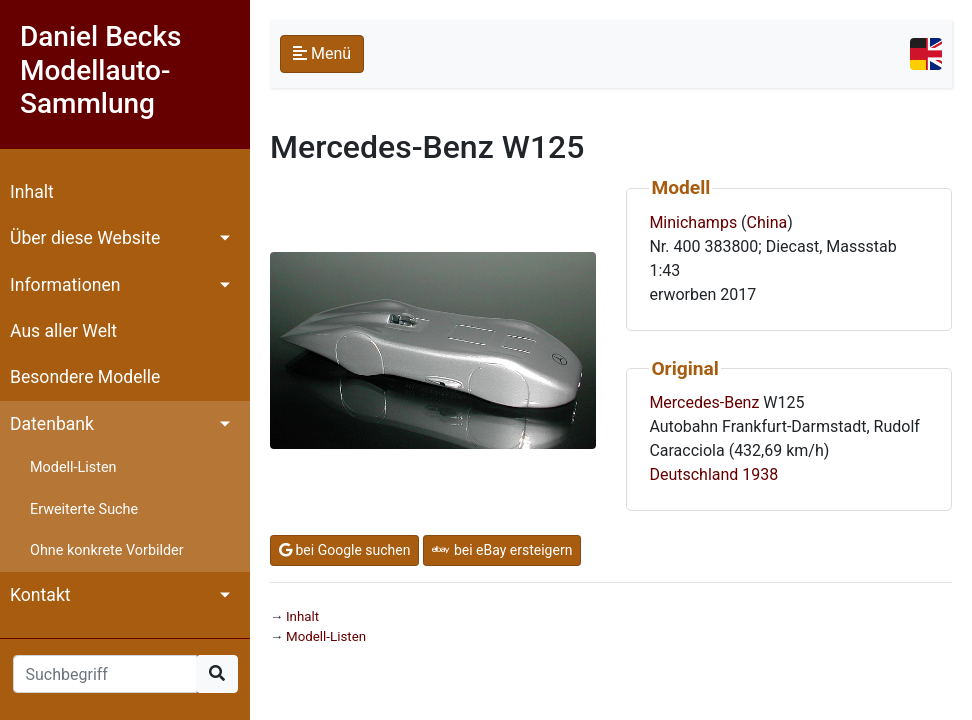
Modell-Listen (73, 467)
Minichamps (693, 222)
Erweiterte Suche (84, 509)
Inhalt (32, 192)
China (767, 222)
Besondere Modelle (85, 377)
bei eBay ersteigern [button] (502, 550)
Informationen (65, 285)
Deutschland (693, 474)
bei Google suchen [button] (344, 550)
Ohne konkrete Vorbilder (107, 550)
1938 (760, 474)
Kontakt (40, 595)
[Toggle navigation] (926, 54)
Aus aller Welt (63, 331)
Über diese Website (85, 238)
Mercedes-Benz (704, 402)
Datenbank (52, 424)
